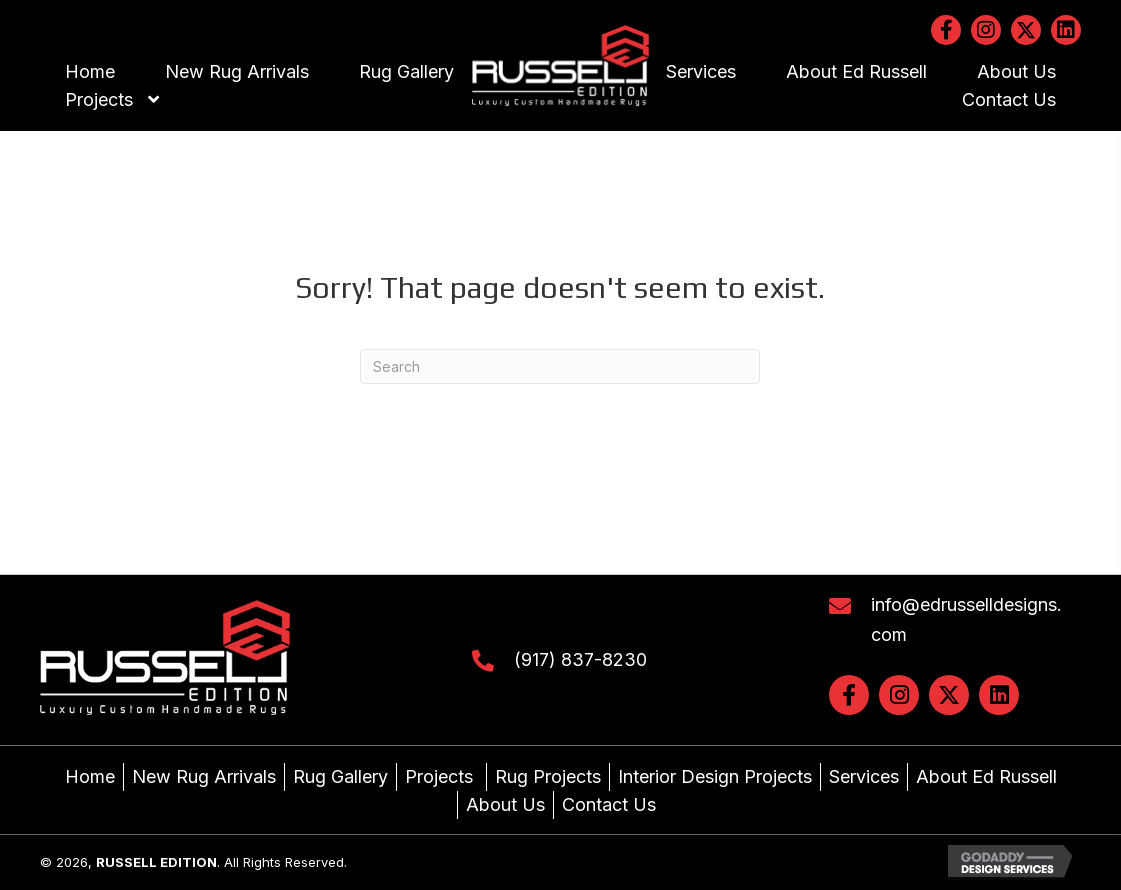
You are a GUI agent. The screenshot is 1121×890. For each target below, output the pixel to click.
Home (90, 776)
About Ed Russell (986, 776)
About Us (505, 804)
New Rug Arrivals (204, 776)
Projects (441, 776)
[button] (946, 30)
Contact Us (609, 804)
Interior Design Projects (715, 776)
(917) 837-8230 (580, 659)
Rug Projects (548, 776)
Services (864, 776)
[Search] (560, 366)
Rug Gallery (340, 776)
